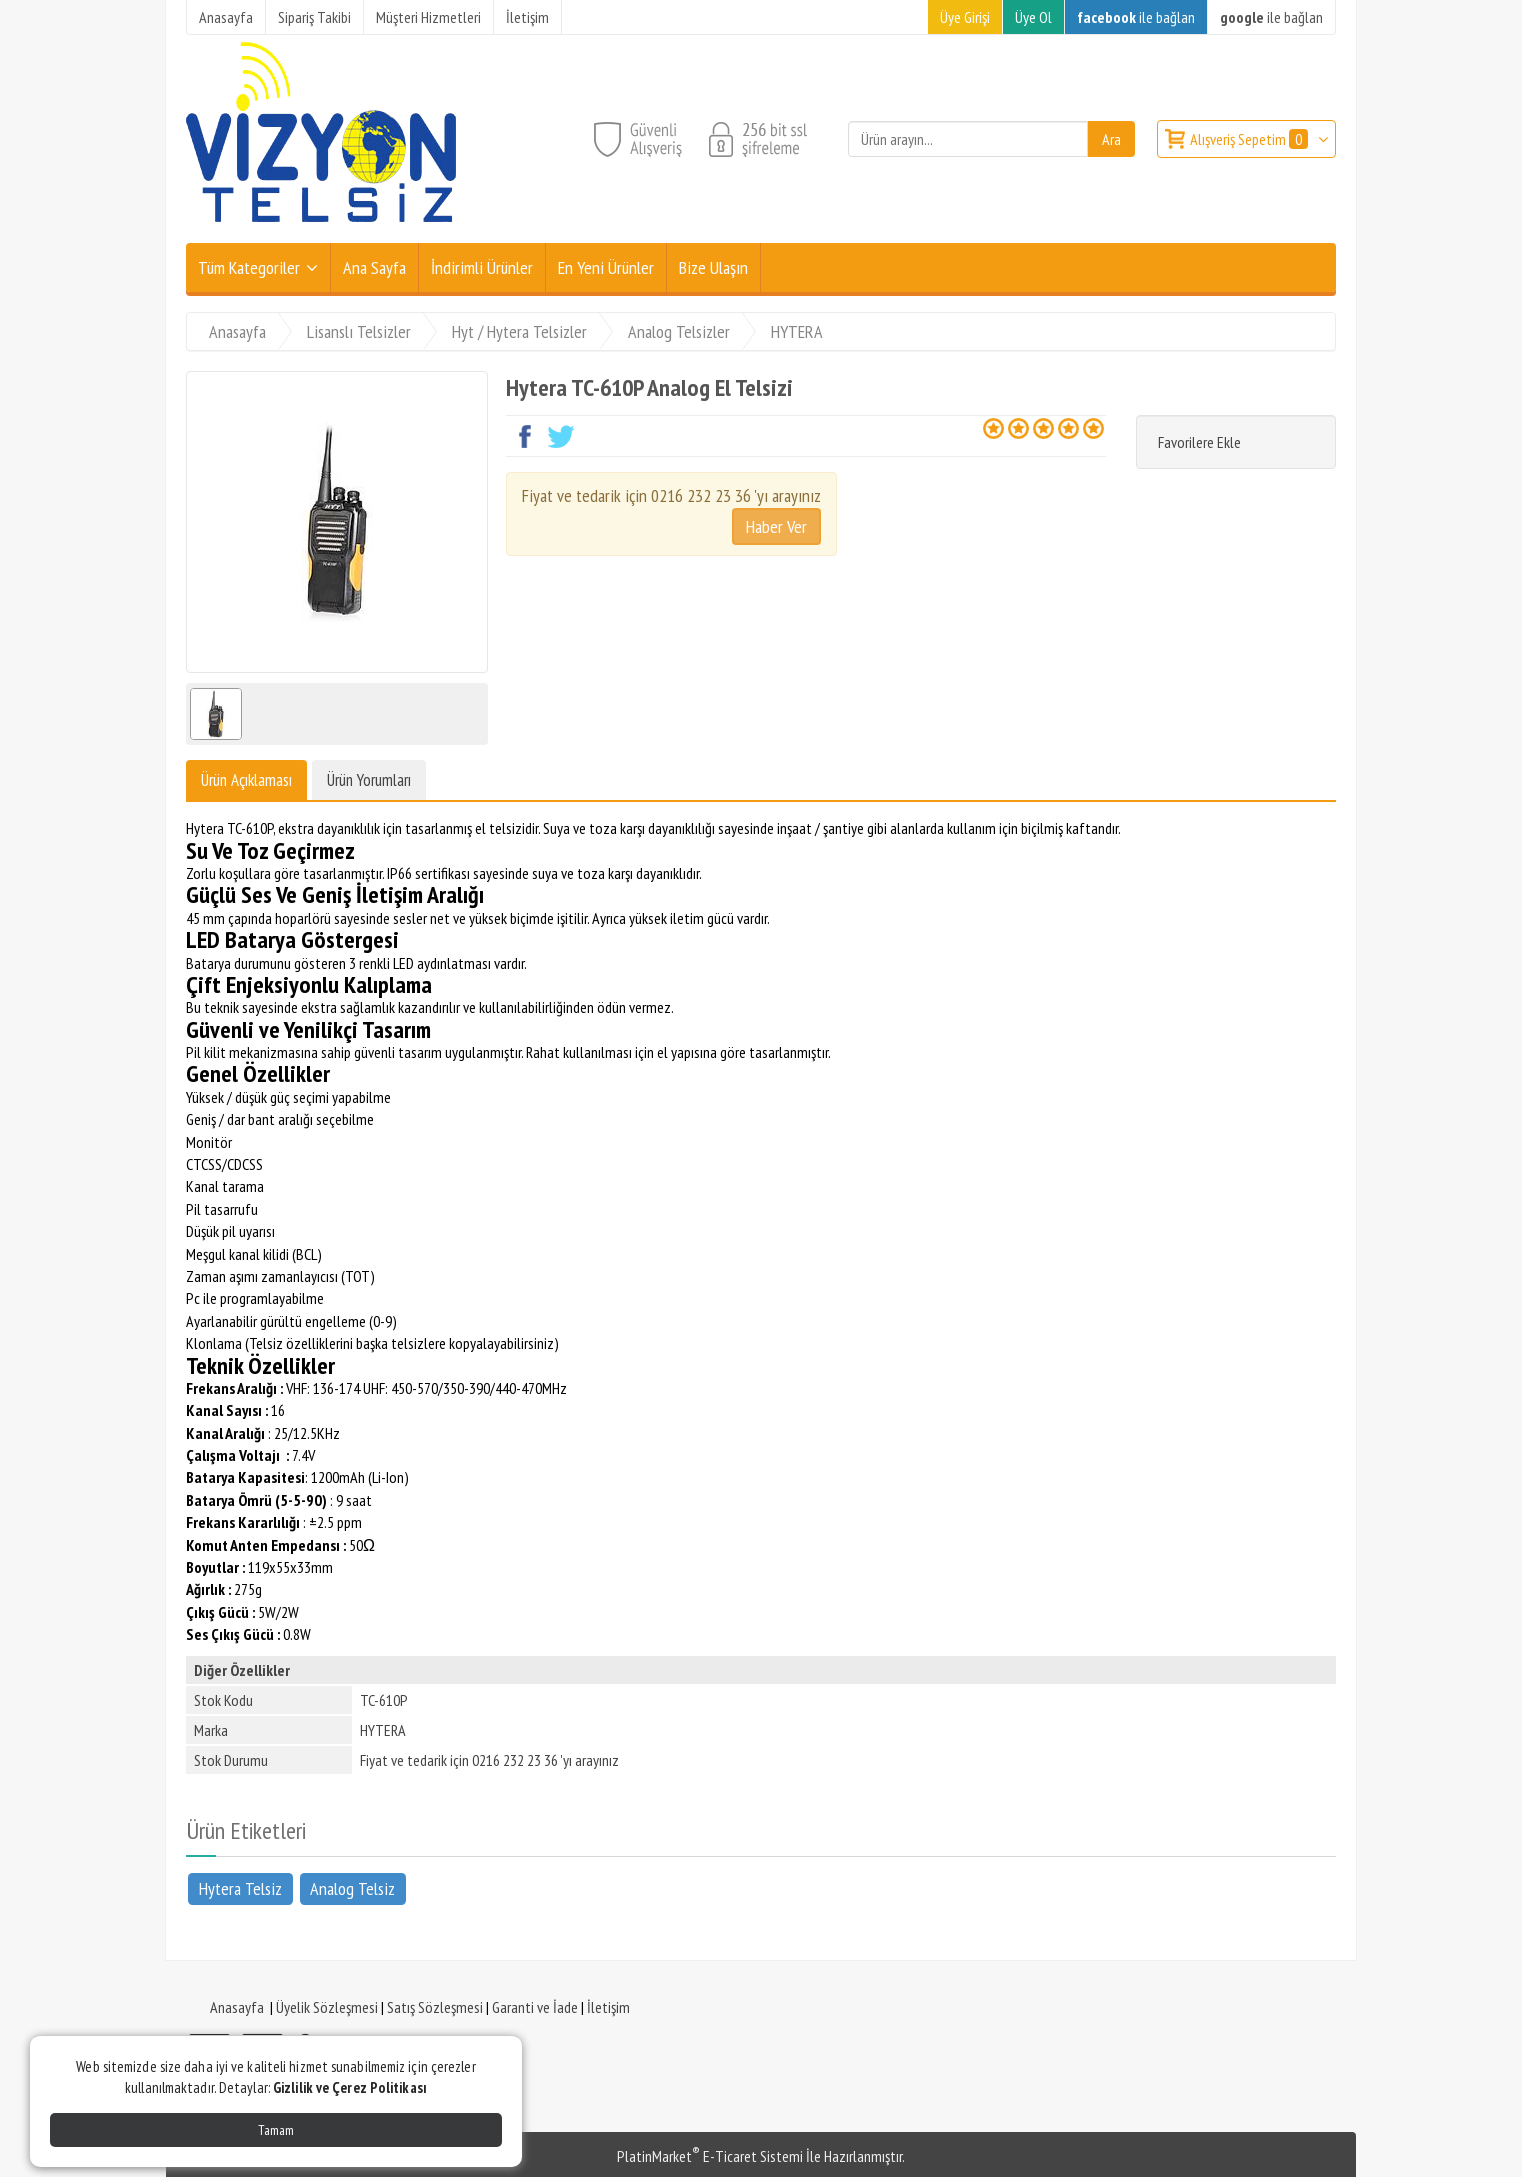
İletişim (608, 2007)
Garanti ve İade (535, 2007)
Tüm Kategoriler (249, 267)
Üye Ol (1033, 17)
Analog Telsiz (352, 1887)
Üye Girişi (965, 17)
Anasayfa (237, 2007)
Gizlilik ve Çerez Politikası (350, 2087)
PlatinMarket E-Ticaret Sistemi (710, 2156)
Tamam (276, 2130)
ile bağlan (1136, 17)
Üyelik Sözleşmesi (327, 2007)
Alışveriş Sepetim (1250, 139)
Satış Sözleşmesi (435, 2007)
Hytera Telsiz (240, 1887)
